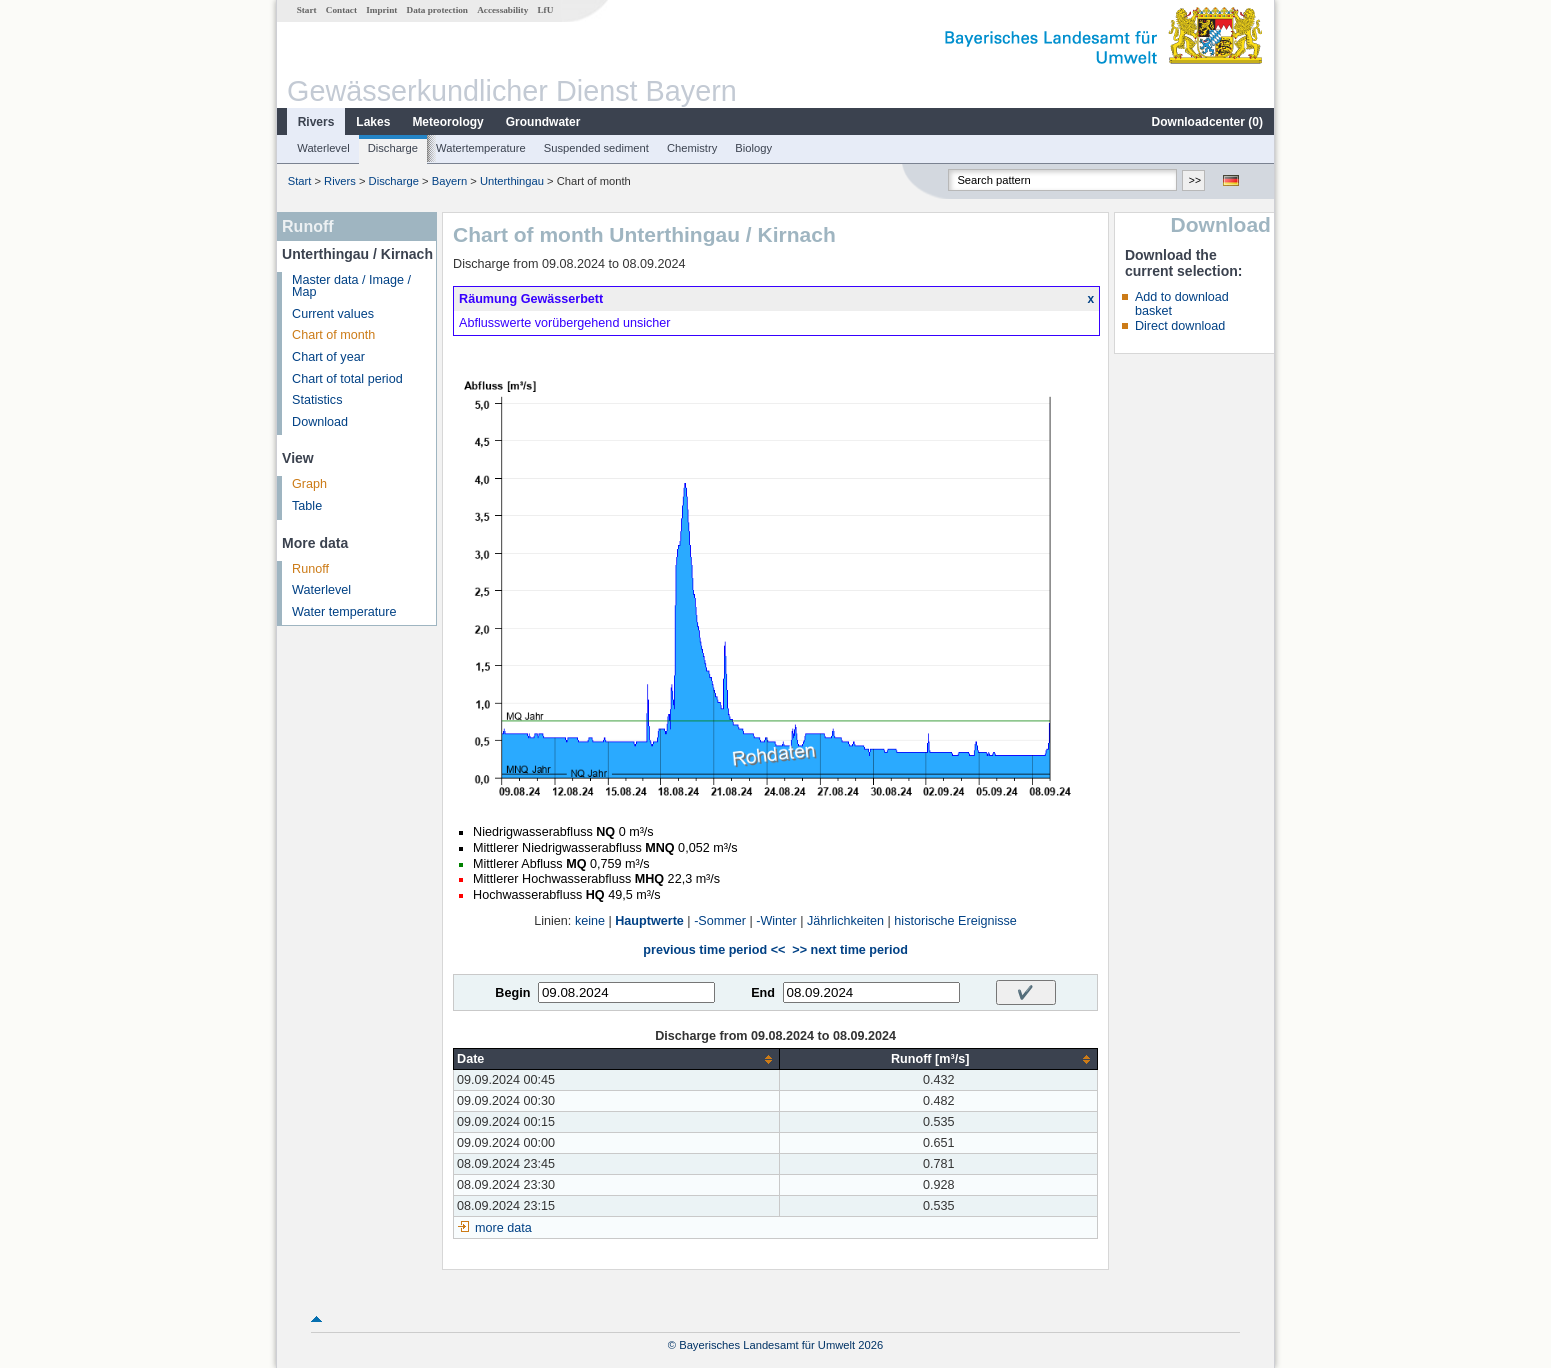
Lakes (373, 122)
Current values (333, 314)
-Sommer (720, 921)
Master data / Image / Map (351, 286)
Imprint (381, 10)
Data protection (437, 10)
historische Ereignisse (955, 921)
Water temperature (344, 612)
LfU (545, 10)
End (763, 993)
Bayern (449, 181)
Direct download (1180, 326)
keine (590, 921)
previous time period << (714, 950)
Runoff (310, 569)
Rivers (316, 122)
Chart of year (328, 357)
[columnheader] (617, 1059)
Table (307, 506)
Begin (512, 993)
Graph (309, 484)
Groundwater (543, 122)
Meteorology (447, 122)
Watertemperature (481, 148)
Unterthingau (512, 181)
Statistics (317, 400)
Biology (753, 148)
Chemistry (692, 148)
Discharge (393, 148)
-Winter (776, 921)
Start (307, 10)
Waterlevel (323, 148)
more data (503, 1228)
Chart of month (333, 335)
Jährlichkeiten (845, 921)
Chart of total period (347, 379)
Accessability (502, 10)
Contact (341, 10)
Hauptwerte (649, 921)
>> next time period (849, 950)
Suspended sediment (596, 148)
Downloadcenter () (1207, 122)
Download (320, 422)
